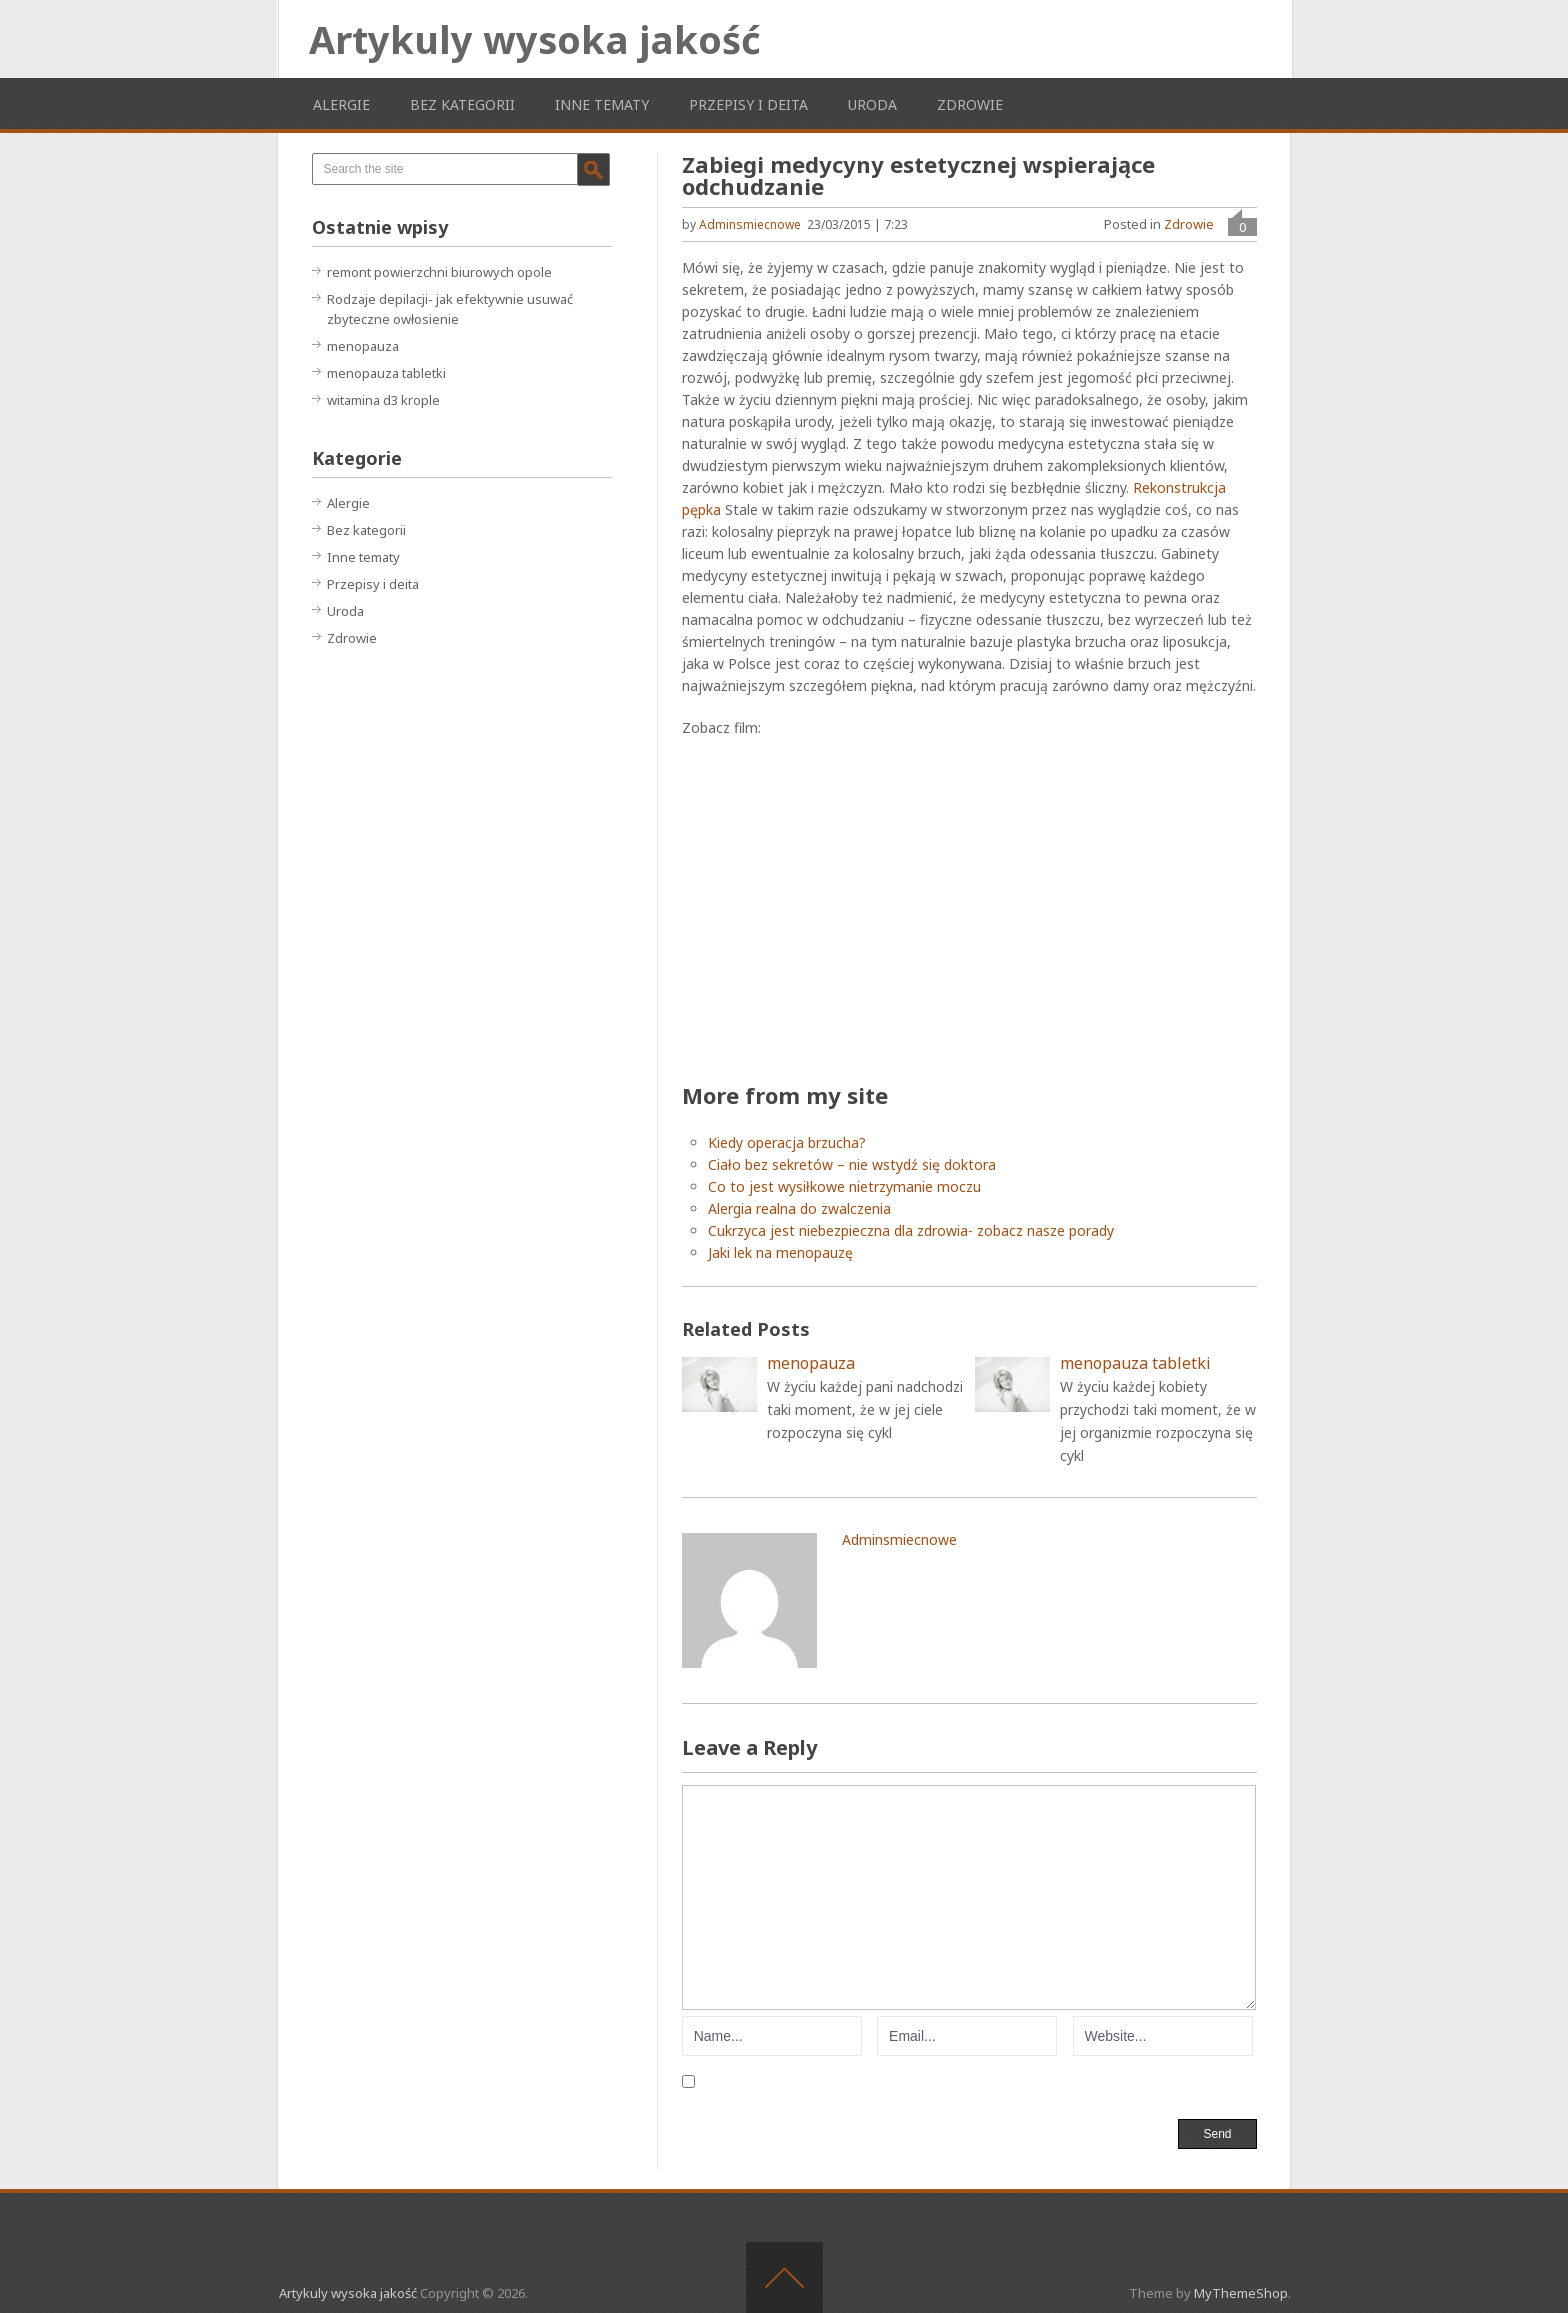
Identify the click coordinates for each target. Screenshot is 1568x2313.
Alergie (341, 104)
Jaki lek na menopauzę (780, 1252)
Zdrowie (970, 104)
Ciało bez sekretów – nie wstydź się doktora (852, 1164)
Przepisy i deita (748, 104)
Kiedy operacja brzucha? (787, 1142)
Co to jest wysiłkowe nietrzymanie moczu (844, 1186)
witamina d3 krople (383, 400)
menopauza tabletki (386, 373)
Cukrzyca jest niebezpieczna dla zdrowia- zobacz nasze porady (911, 1230)
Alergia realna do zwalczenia (799, 1208)
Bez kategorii (462, 104)
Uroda (872, 104)
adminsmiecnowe (750, 224)
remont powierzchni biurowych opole (439, 272)
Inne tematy (602, 104)
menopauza (363, 346)
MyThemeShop (1241, 2293)
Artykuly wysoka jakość (535, 39)
